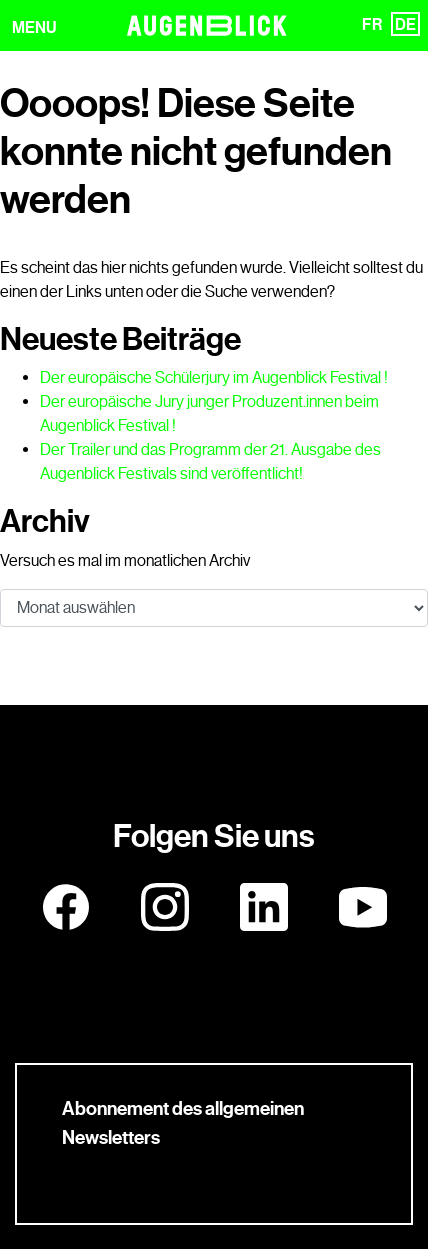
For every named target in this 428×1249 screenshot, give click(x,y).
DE (405, 24)
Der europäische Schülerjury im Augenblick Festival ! (214, 377)
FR (372, 24)
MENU (34, 27)
